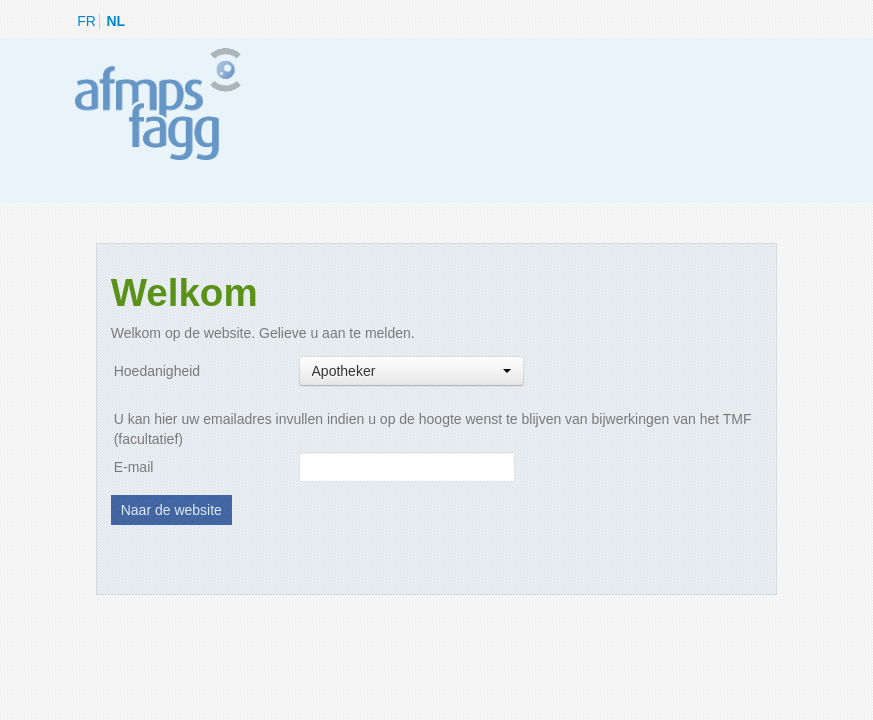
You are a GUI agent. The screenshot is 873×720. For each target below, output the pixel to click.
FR (86, 21)
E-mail (134, 467)
